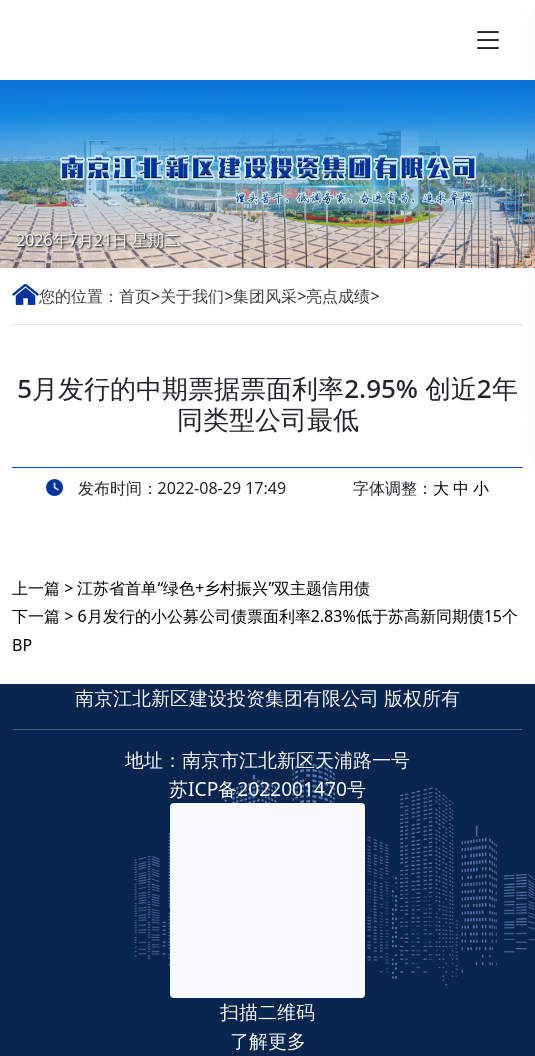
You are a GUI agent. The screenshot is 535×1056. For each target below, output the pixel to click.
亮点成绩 (338, 296)
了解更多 (268, 1040)
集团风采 (265, 296)
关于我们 (192, 296)
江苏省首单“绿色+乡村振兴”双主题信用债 (223, 588)
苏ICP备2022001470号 (267, 788)
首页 (135, 296)
